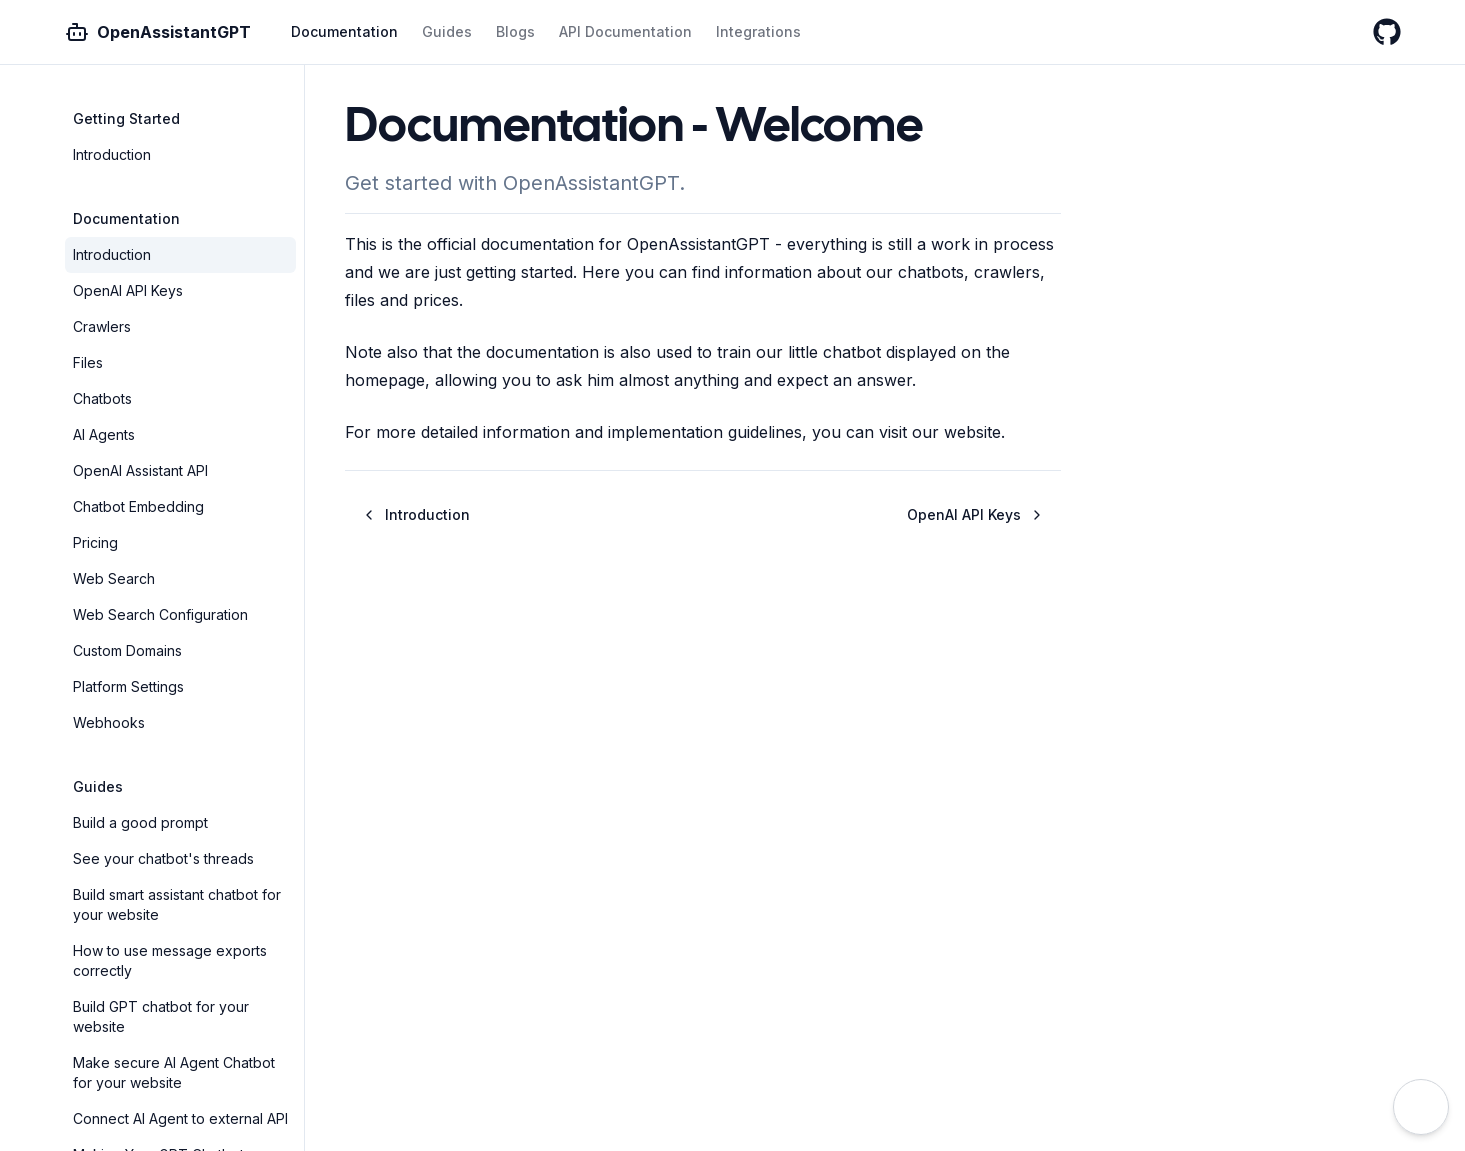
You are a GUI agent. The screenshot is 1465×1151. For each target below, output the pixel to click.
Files (88, 362)
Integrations (758, 31)
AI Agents (104, 434)
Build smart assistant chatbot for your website (177, 904)
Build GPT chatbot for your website (161, 1016)
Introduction (112, 154)
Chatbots (102, 398)
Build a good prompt (140, 822)
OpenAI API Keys (128, 290)
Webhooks (109, 722)
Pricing (95, 542)
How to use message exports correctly (170, 960)
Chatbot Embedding (138, 506)
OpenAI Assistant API (140, 470)
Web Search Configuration (160, 614)
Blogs (515, 31)
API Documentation (625, 31)
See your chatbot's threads (163, 858)
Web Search (114, 578)
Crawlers (102, 326)
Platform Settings (128, 686)
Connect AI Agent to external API (180, 1118)
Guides (447, 31)
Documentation (344, 31)
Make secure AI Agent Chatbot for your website (174, 1072)
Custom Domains (127, 650)
